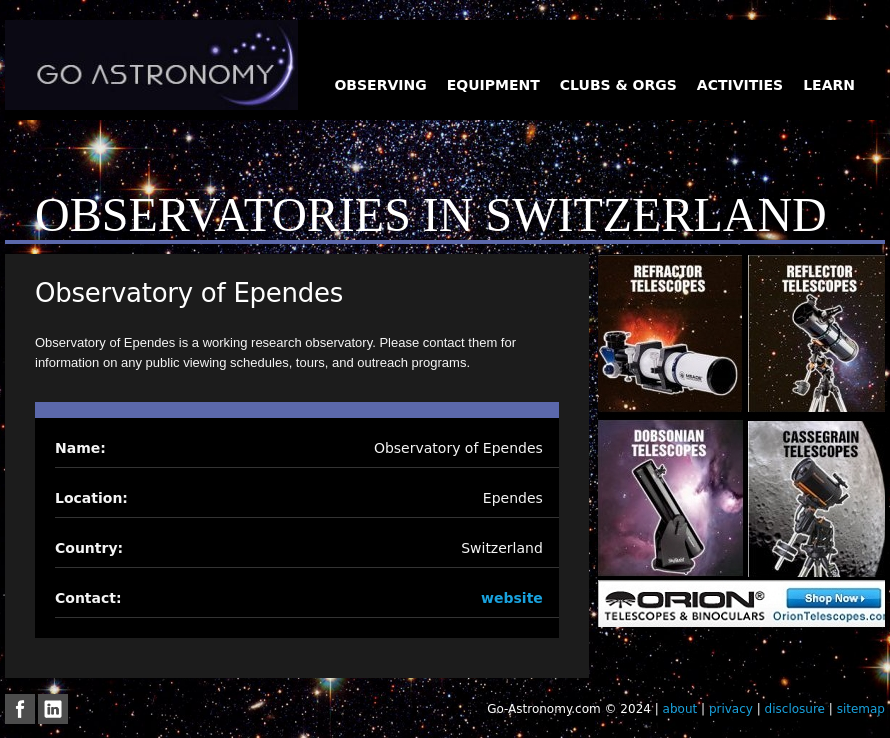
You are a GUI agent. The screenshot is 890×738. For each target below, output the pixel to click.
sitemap (861, 709)
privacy (731, 709)
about (680, 709)
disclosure (795, 709)
